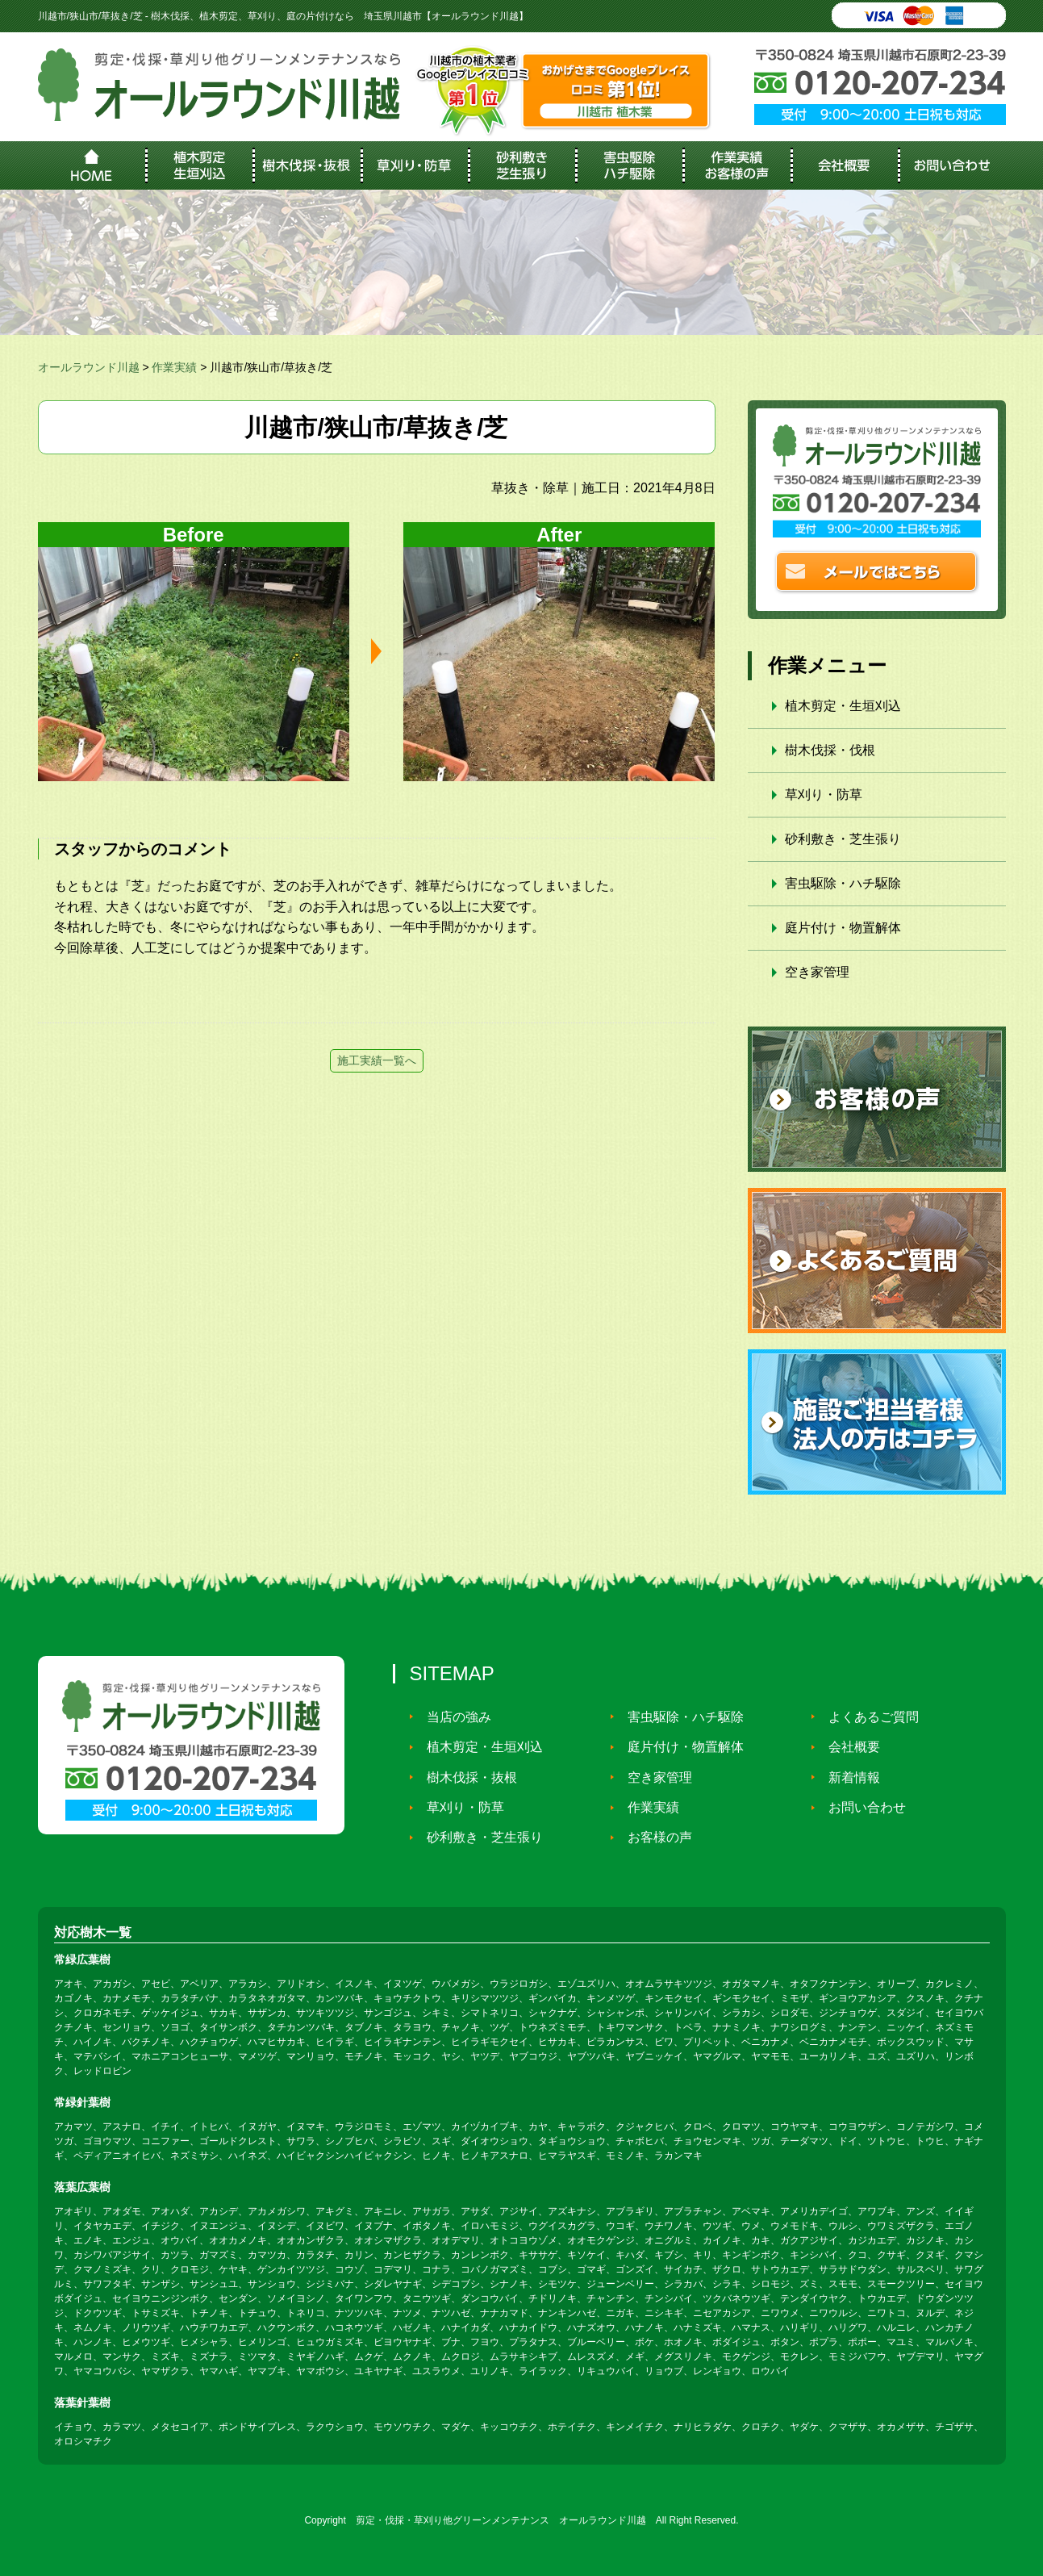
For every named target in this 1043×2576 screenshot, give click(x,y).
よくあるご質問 (869, 1716)
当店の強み (454, 1716)
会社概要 (849, 1747)
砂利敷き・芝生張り (843, 839)
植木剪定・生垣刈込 (843, 706)
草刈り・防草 (823, 794)
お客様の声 (655, 1837)
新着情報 (849, 1777)
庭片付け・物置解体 (843, 928)
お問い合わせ (862, 1806)
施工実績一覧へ (376, 1060)
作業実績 (648, 1806)
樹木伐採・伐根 (830, 750)
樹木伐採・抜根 (467, 1777)
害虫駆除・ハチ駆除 (843, 883)
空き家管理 (817, 972)
